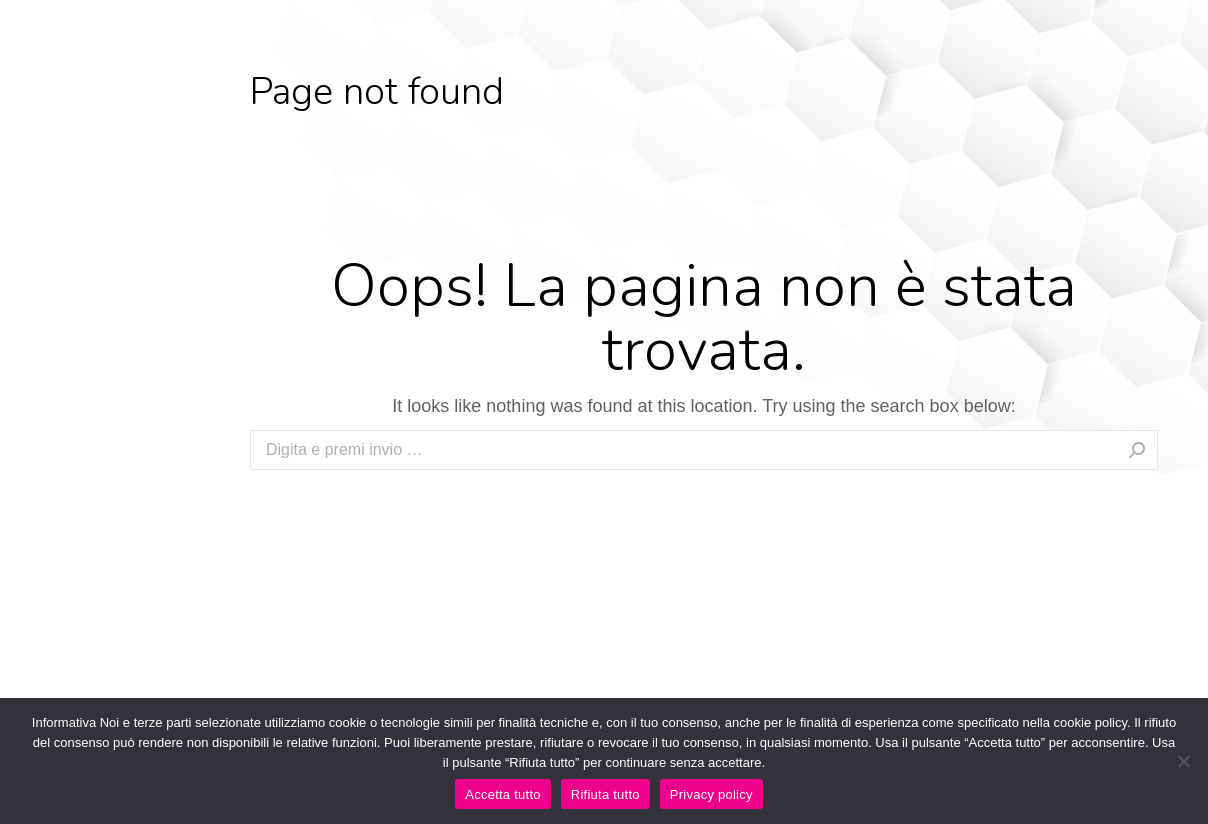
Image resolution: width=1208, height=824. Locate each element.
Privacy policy (711, 794)
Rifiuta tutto (605, 794)
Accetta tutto (503, 794)
